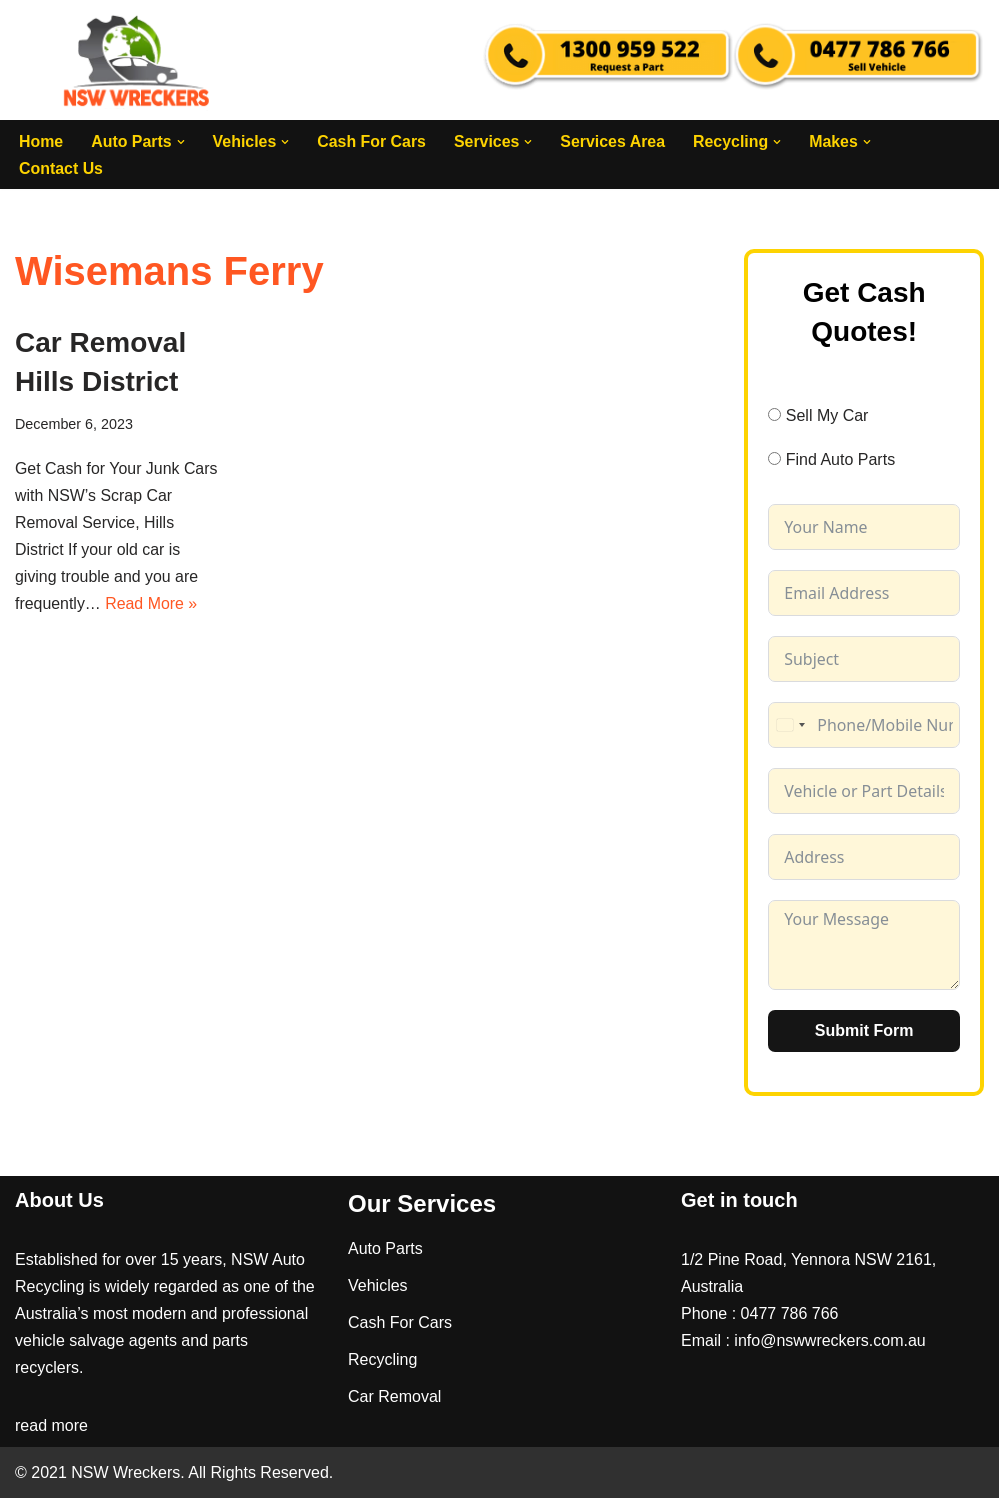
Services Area (615, 141)
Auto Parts (385, 1247)
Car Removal (394, 1396)
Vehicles (378, 1285)
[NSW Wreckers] (138, 60)
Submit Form (864, 1029)
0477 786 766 (790, 1313)
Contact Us (61, 168)
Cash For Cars (372, 141)
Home (41, 141)
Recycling (382, 1359)
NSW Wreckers (123, 1472)
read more (51, 1425)
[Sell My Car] (774, 414)
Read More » (152, 605)
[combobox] (790, 724)
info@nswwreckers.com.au (829, 1340)
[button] (181, 142)
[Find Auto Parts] (774, 458)
